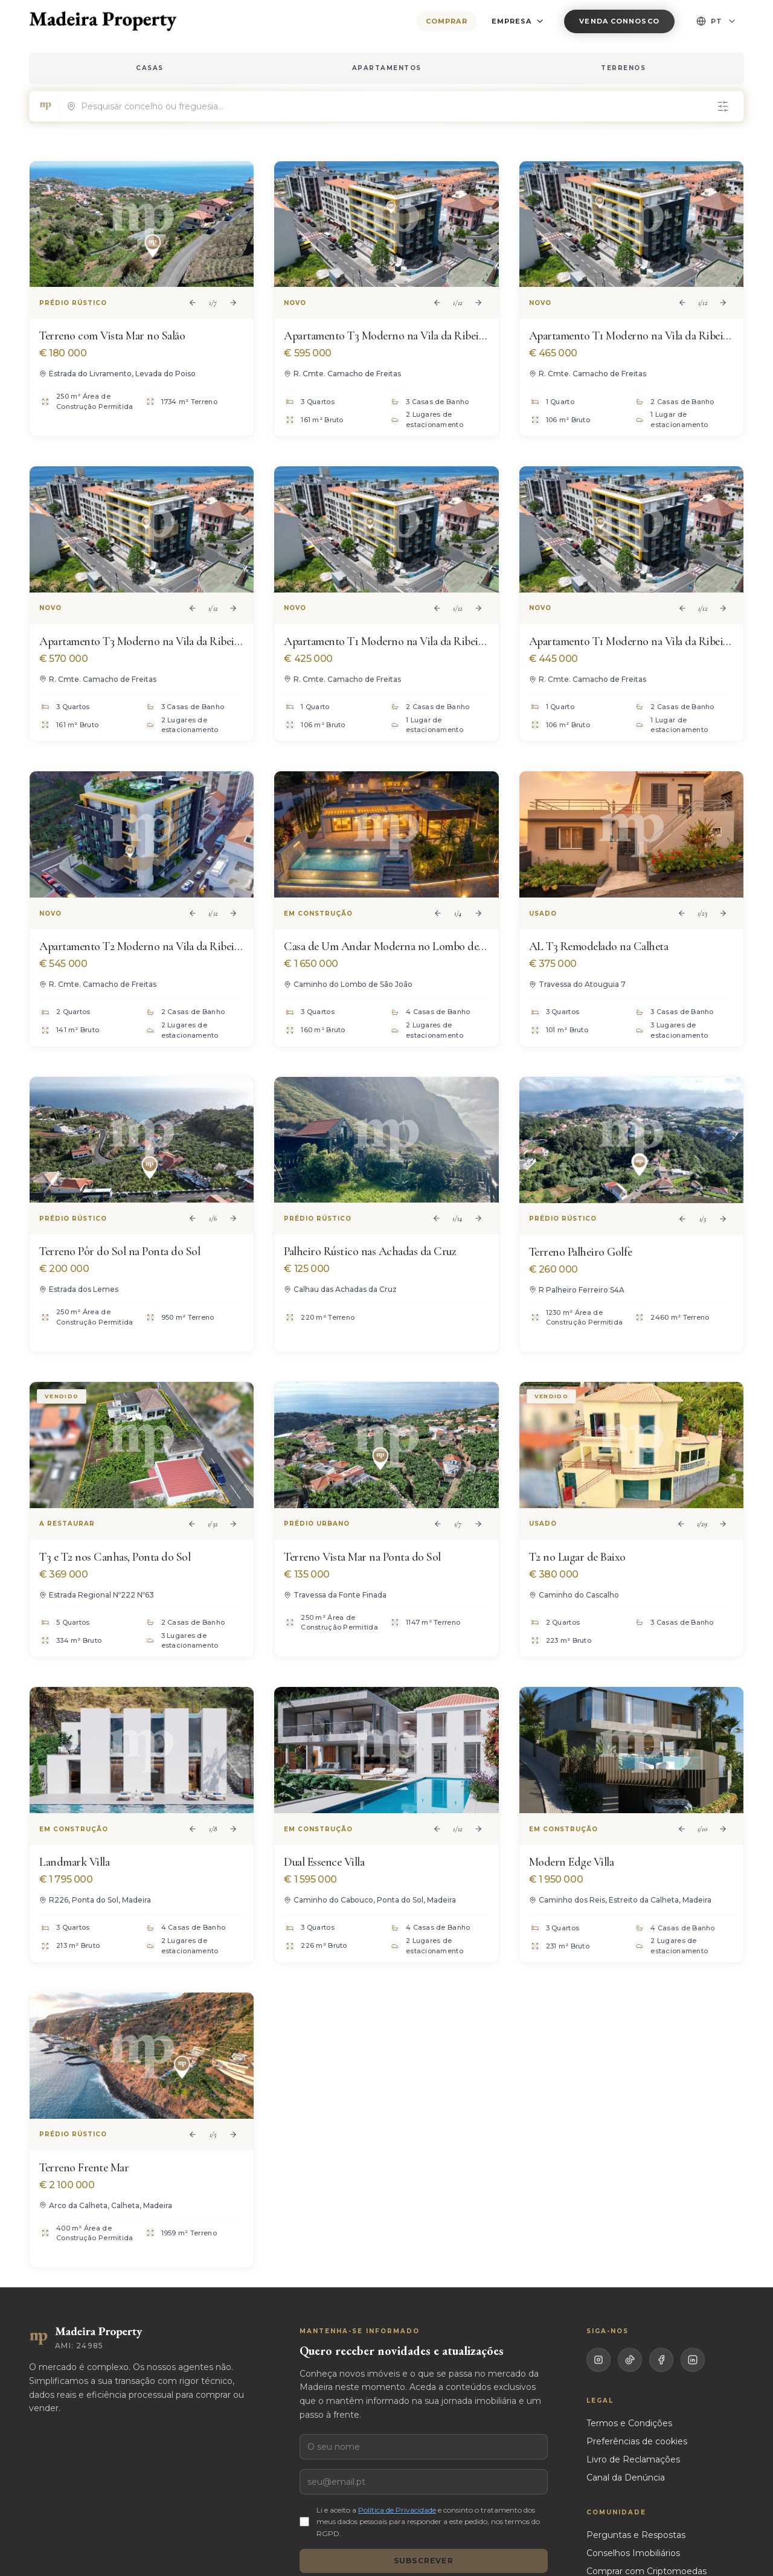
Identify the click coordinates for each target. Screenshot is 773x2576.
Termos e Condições (629, 2423)
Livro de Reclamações (633, 2459)
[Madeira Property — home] (103, 21)
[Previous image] (192, 302)
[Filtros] (723, 106)
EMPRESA (518, 21)
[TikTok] (630, 2360)
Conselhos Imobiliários (633, 2553)
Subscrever (424, 2560)
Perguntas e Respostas (635, 2534)
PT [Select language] (716, 21)
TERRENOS (623, 68)
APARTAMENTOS (387, 68)
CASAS (150, 68)
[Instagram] (598, 2360)
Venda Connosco (619, 21)
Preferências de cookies (636, 2441)
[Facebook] (661, 2360)
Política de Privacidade (397, 2509)
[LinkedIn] (693, 2360)
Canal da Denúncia (625, 2477)
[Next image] (233, 302)
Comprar (446, 21)
